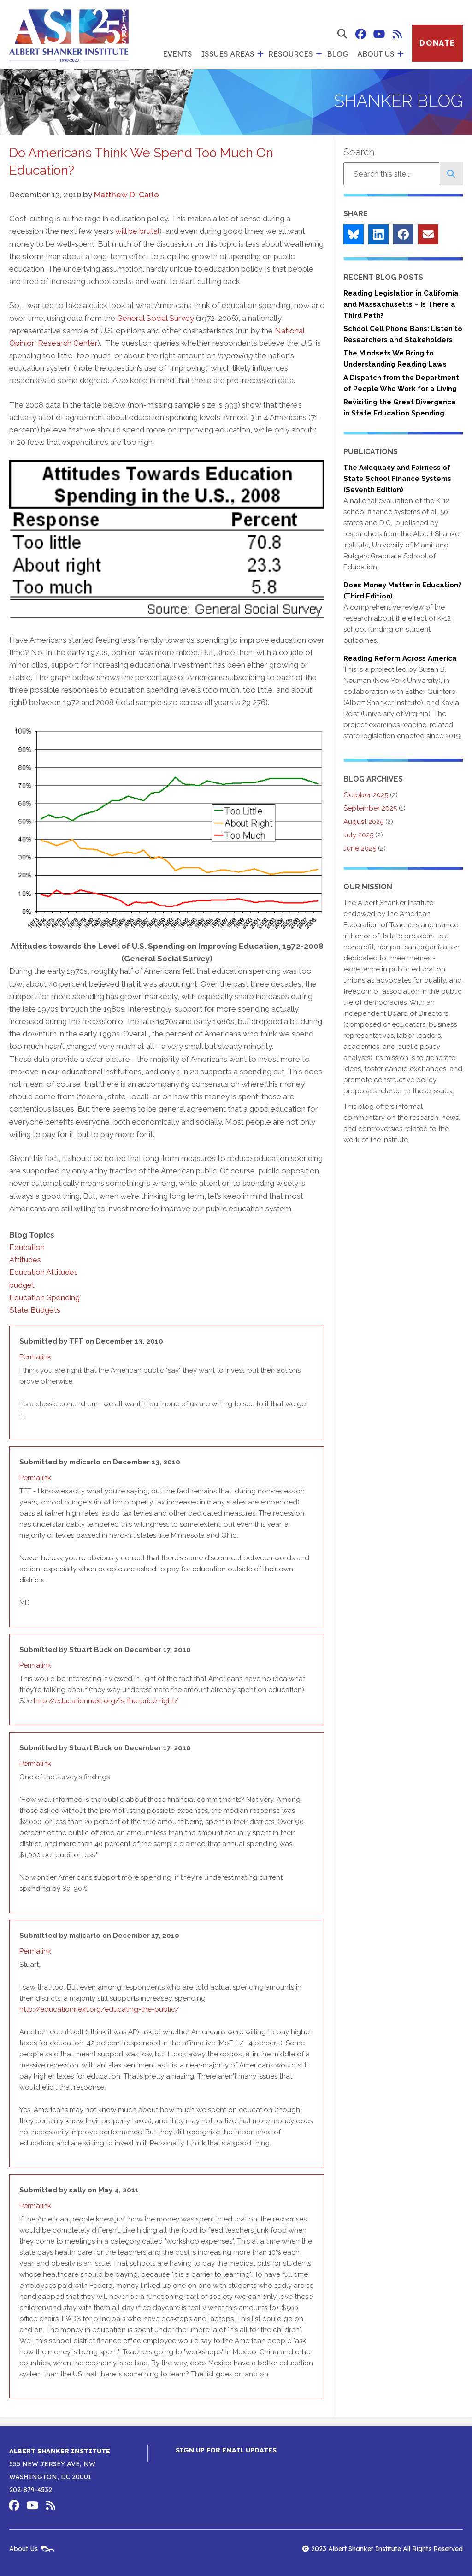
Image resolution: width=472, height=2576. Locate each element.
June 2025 (359, 848)
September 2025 (370, 808)
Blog (337, 54)
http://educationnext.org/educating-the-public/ (99, 2009)
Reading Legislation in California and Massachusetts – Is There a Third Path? (401, 304)
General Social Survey (155, 318)
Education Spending (44, 1297)
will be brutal (137, 231)
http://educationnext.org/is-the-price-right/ (106, 1701)
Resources (290, 54)
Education (27, 1247)
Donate (437, 42)
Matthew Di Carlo (126, 194)
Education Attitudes (43, 1272)
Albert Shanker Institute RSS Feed (397, 34)
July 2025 (358, 835)
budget (22, 1285)
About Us (376, 54)
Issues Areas (227, 54)
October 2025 (365, 795)
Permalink (35, 1357)
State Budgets (34, 1310)
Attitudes (25, 1259)
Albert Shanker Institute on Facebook (360, 34)
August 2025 (363, 821)
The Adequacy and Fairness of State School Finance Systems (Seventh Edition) (397, 478)
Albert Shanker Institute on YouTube (379, 34)
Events (177, 54)
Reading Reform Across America (400, 658)
